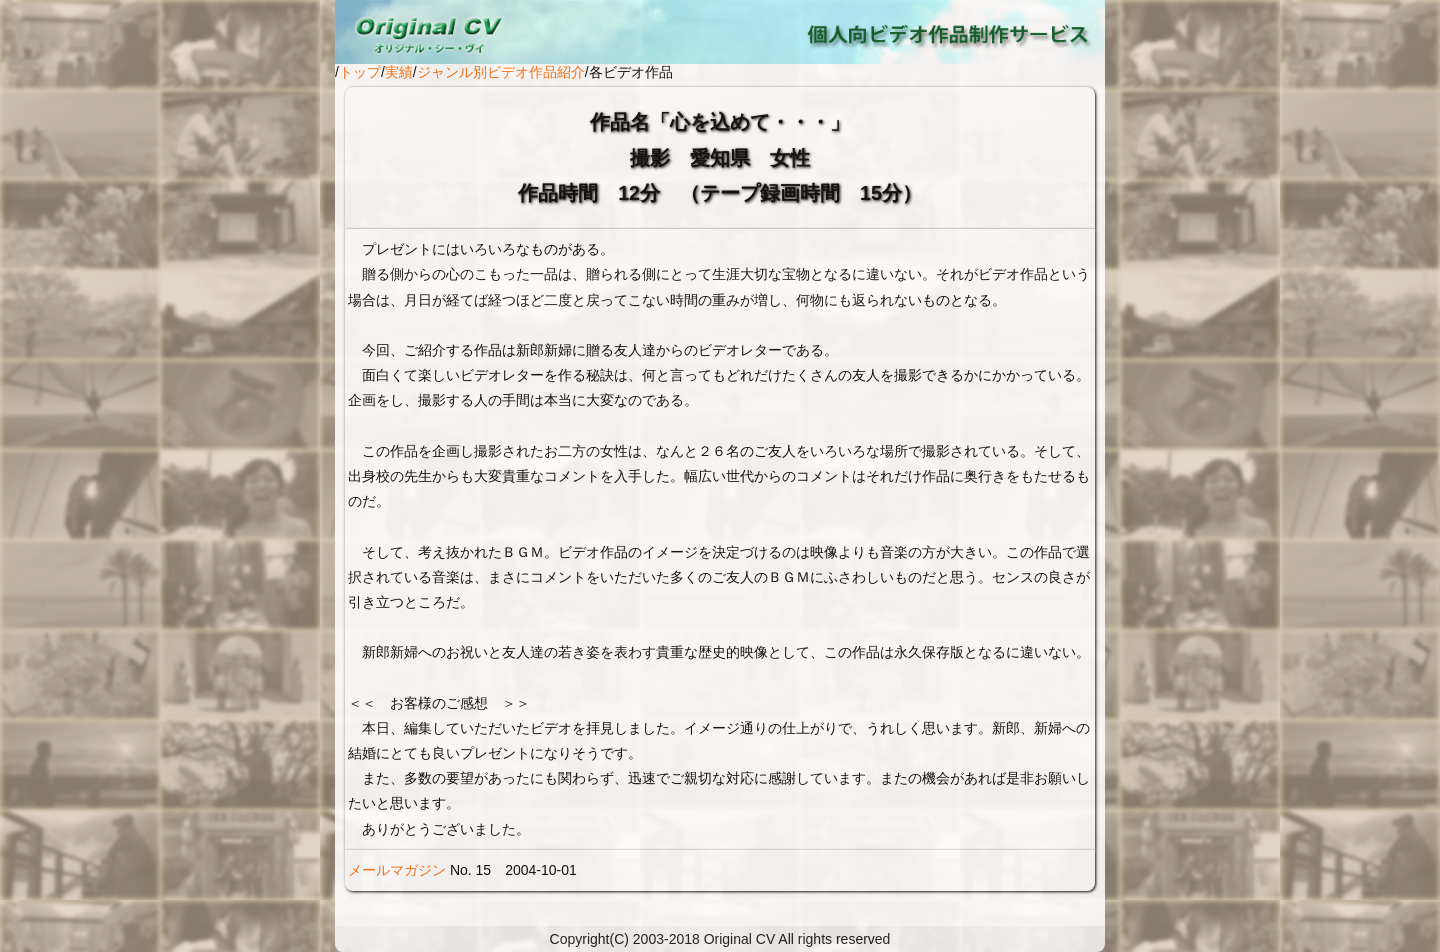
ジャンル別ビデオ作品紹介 (501, 72)
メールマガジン (397, 870)
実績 (399, 72)
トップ (360, 72)
